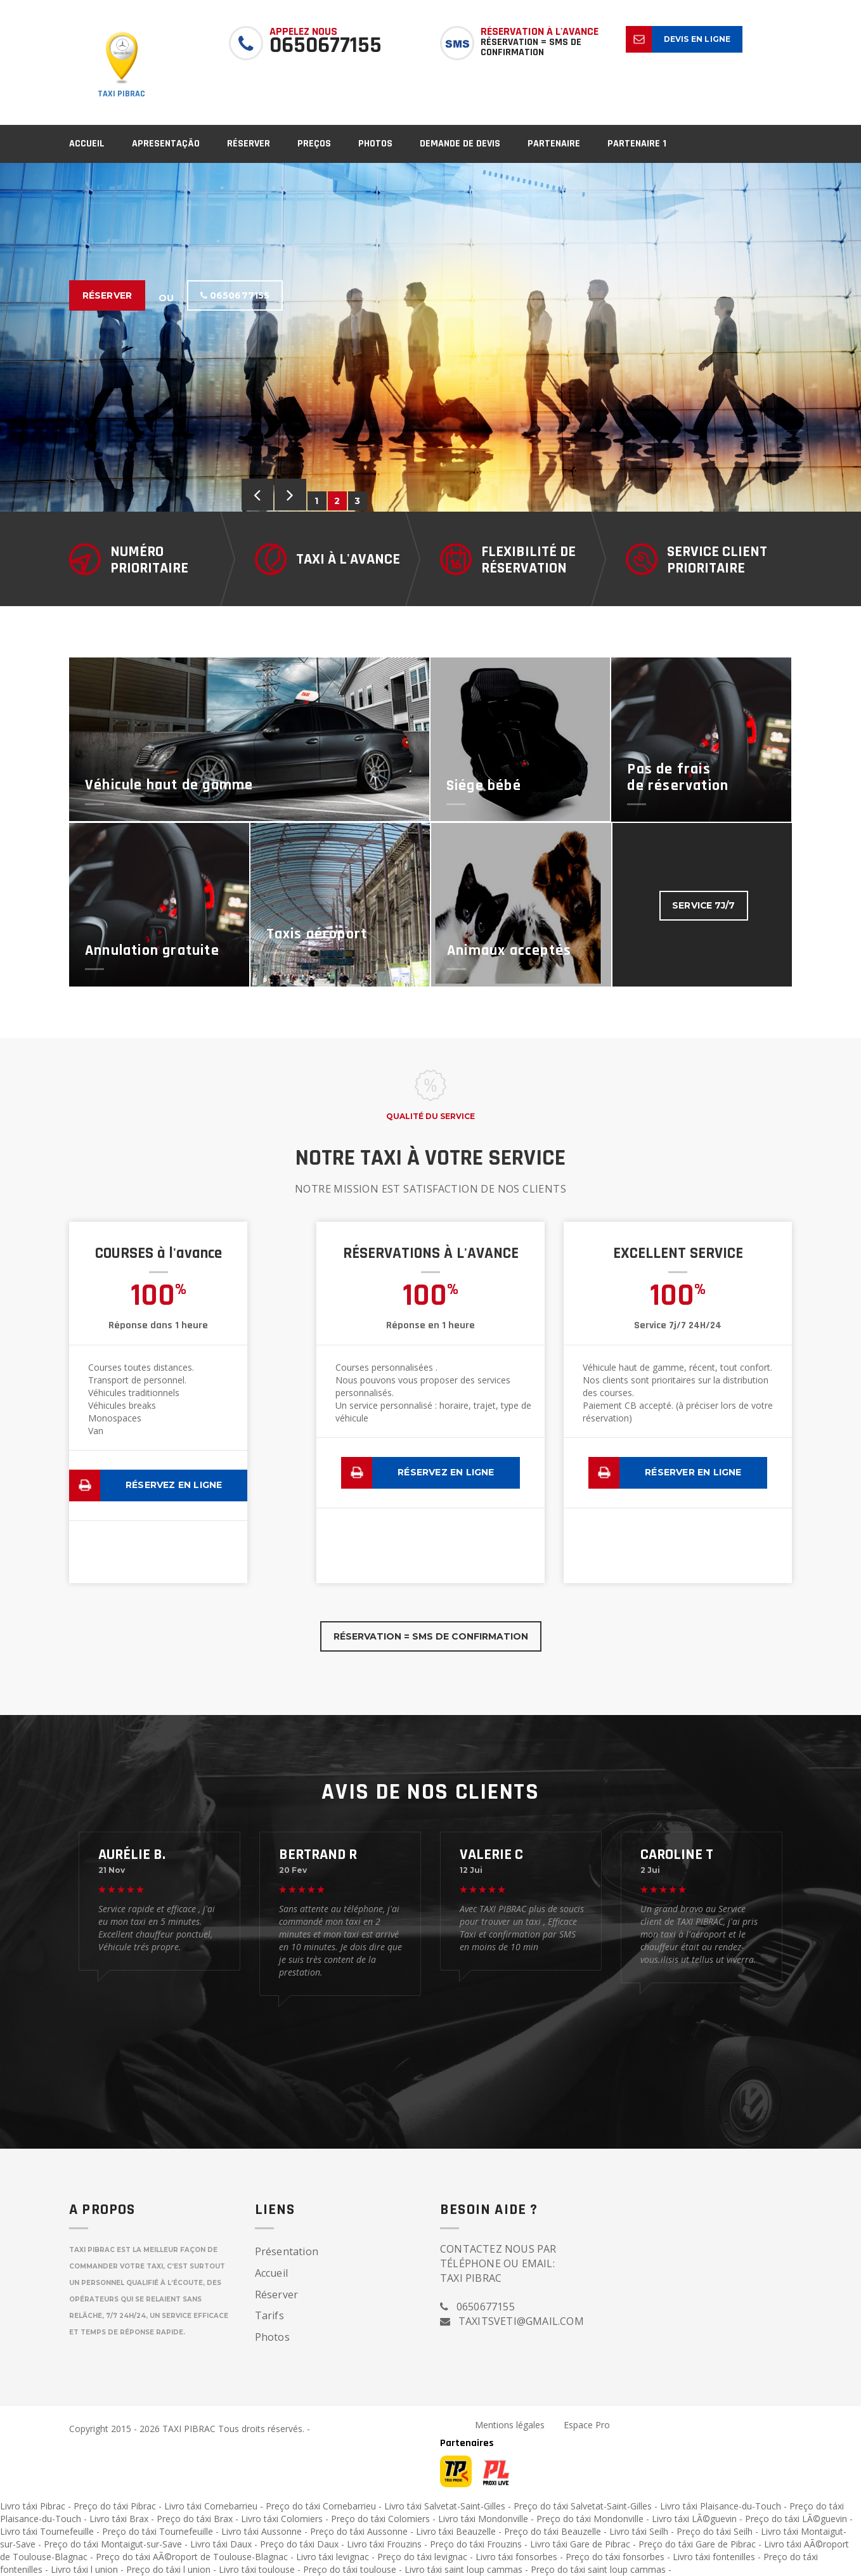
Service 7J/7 (704, 906)
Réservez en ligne (174, 1485)
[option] (430, 337)
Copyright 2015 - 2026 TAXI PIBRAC (143, 2429)
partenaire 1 (636, 143)
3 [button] (357, 501)
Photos (375, 143)
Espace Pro (587, 2425)
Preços (314, 143)
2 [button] (337, 501)
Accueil (87, 143)
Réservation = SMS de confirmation (430, 1636)
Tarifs (269, 2315)
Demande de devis (460, 143)
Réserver (248, 143)
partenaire (554, 143)
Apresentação (166, 143)
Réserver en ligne (693, 1472)
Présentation (286, 2251)
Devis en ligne (697, 39)
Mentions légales (510, 2425)
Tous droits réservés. (261, 2429)
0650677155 (234, 295)
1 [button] (317, 501)
